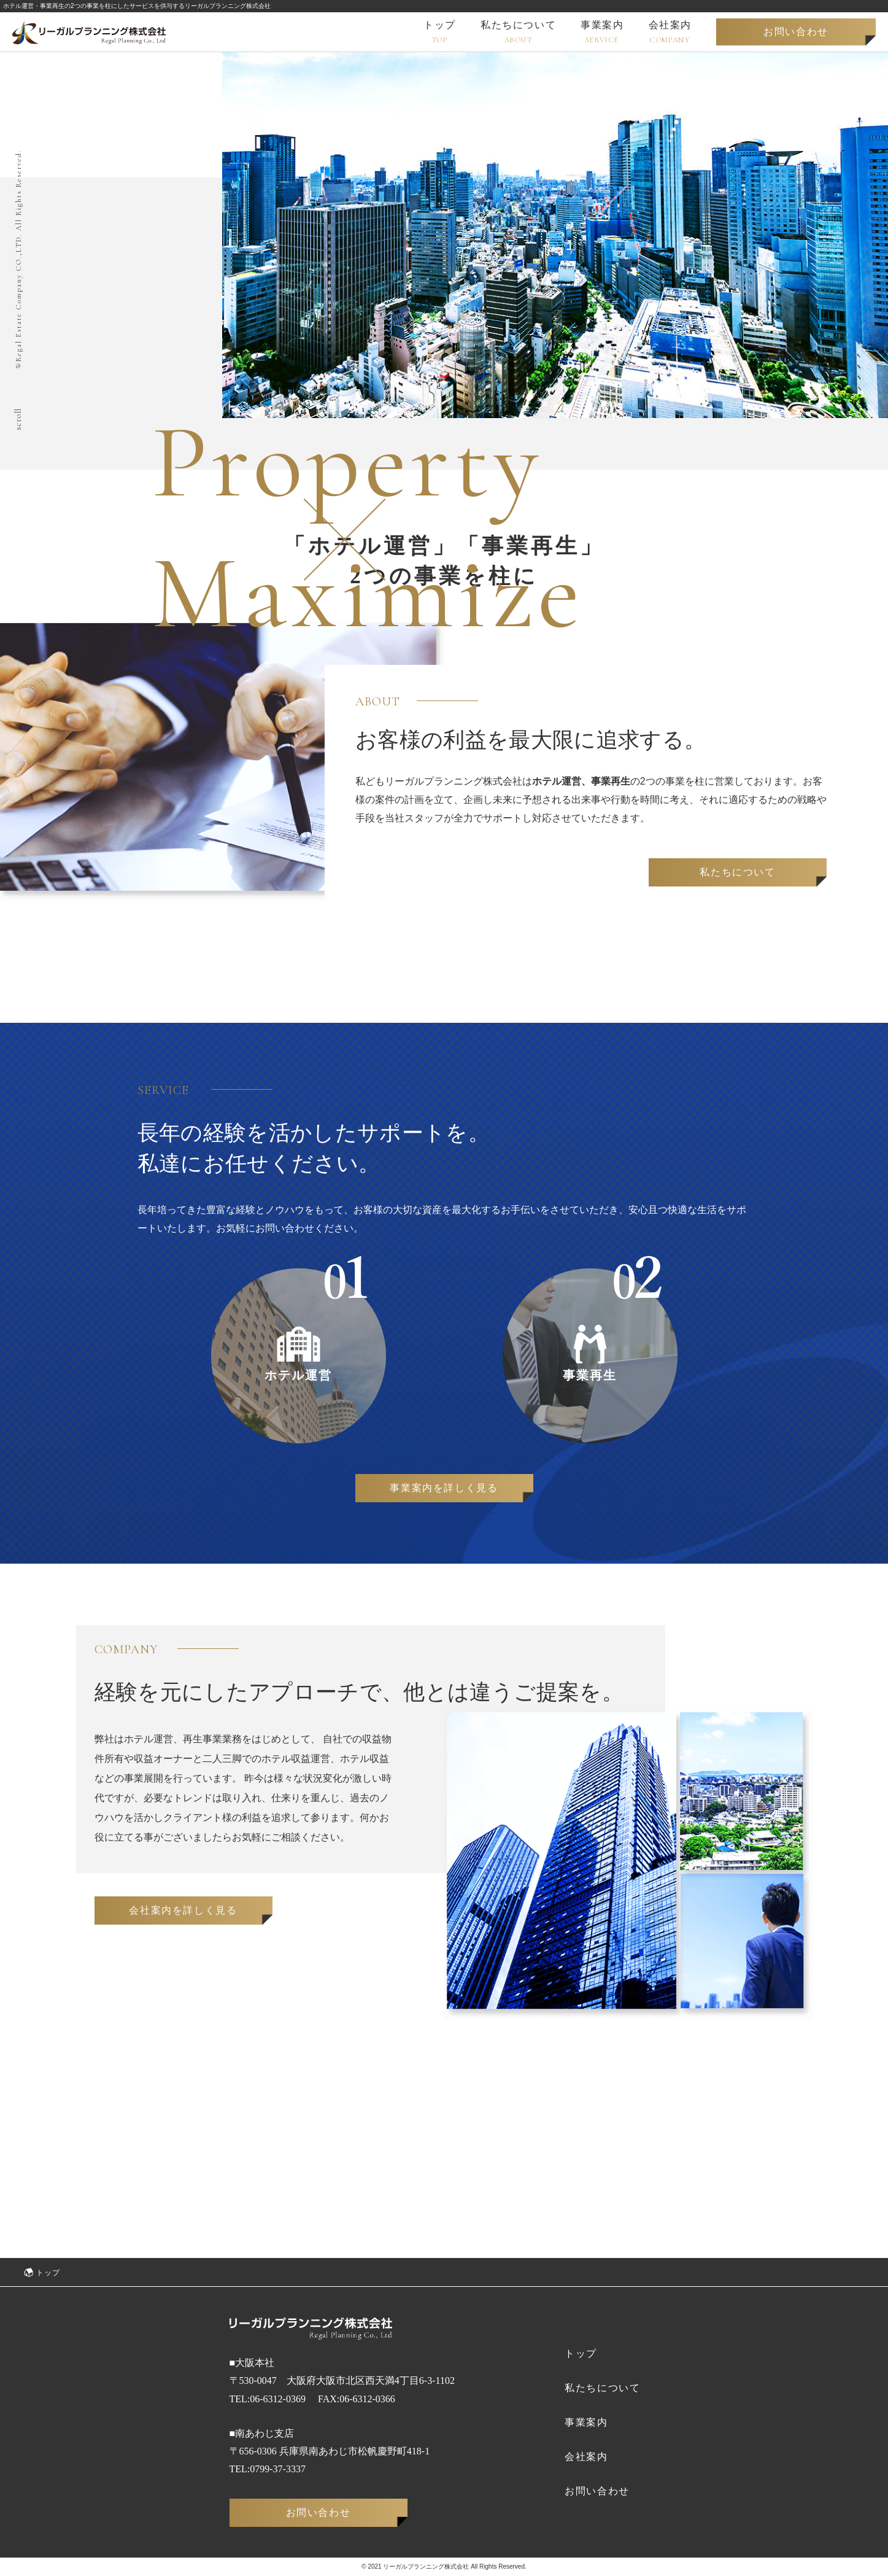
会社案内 (586, 2456)
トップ (581, 2353)
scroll (18, 419)
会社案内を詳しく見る (183, 1910)
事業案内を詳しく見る (444, 1488)
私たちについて (737, 872)
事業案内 (586, 2422)
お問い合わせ (795, 31)
